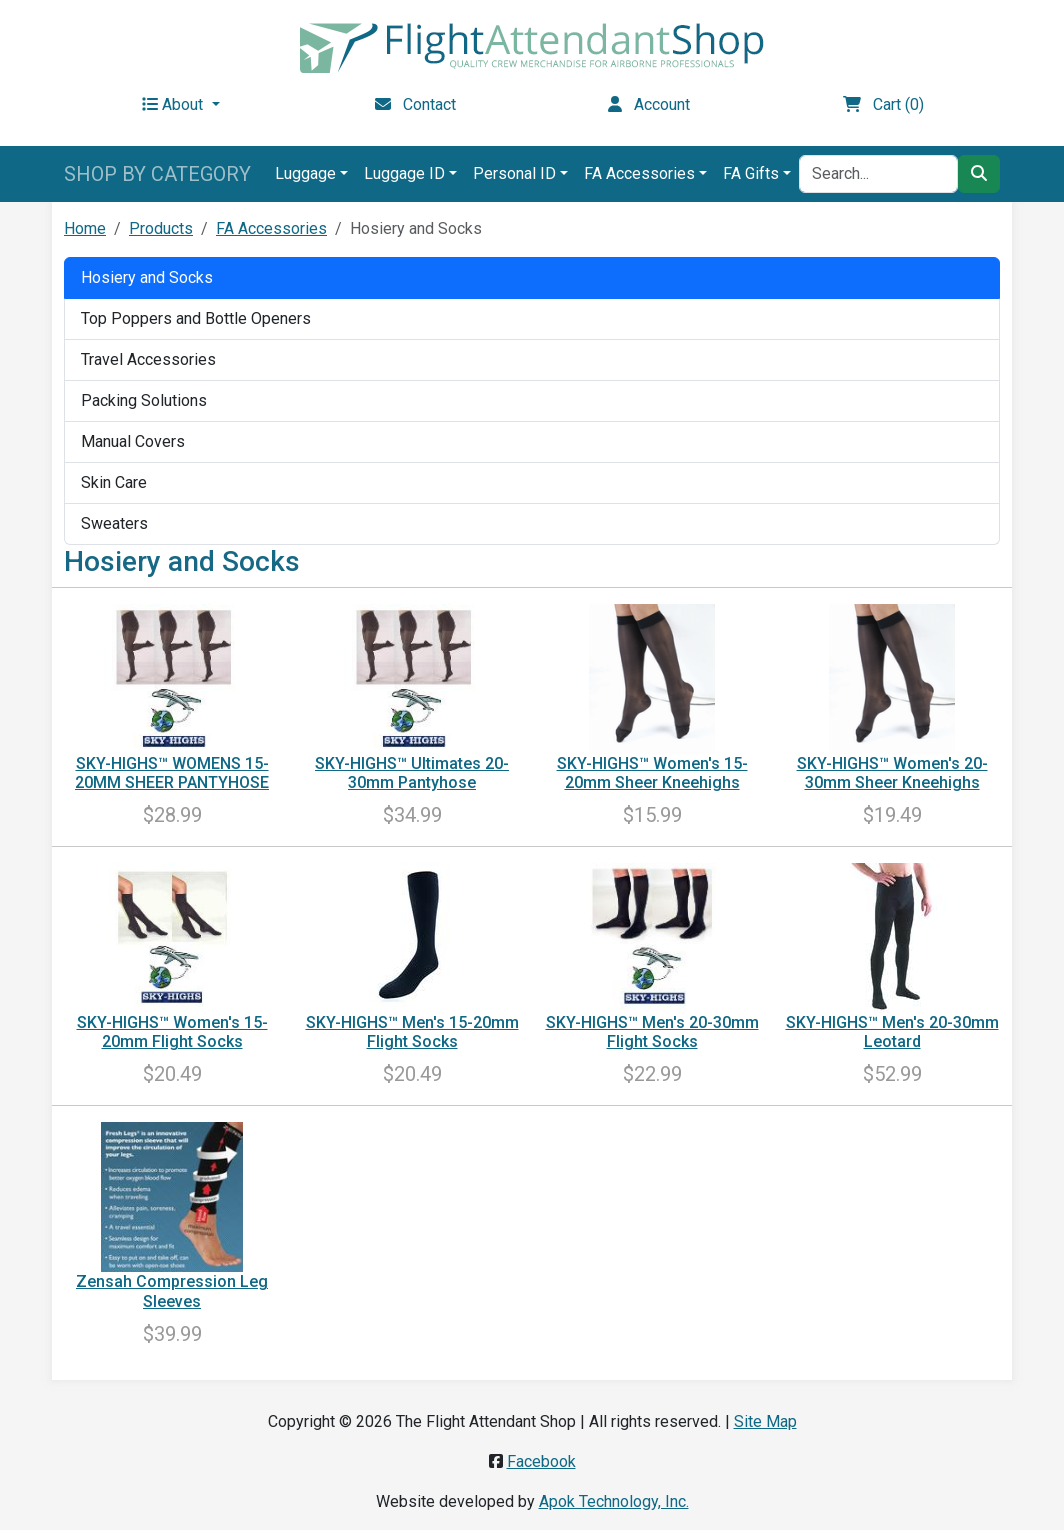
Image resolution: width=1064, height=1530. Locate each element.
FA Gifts (751, 173)
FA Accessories (639, 173)
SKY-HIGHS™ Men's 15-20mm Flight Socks (412, 1032)
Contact (415, 104)
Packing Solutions (144, 400)
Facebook (541, 1461)
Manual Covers (133, 441)
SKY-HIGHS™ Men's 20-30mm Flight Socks (652, 1032)
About (174, 104)
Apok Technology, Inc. (614, 1501)
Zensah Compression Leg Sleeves (172, 1291)
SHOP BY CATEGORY (157, 174)
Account (649, 104)
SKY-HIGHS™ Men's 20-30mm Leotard (892, 1032)
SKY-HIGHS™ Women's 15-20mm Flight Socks (172, 1032)
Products (161, 228)
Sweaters (114, 523)
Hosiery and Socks (147, 277)
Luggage (305, 173)
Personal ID (514, 173)
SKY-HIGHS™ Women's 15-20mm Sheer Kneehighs (652, 773)
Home (85, 228)
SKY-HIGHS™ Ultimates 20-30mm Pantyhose (412, 773)
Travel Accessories (148, 359)
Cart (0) (883, 104)
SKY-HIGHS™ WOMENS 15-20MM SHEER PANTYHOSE (172, 773)
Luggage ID (404, 173)
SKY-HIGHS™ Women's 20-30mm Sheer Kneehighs (892, 773)
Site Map (765, 1421)
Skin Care (114, 482)
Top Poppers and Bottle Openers (196, 318)
